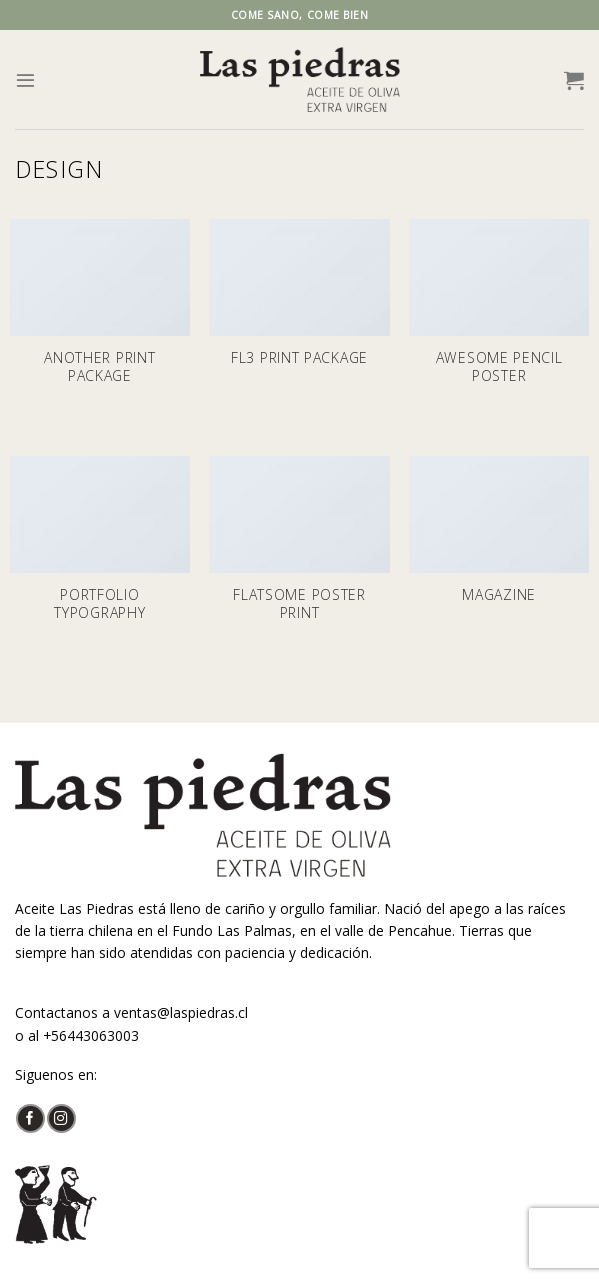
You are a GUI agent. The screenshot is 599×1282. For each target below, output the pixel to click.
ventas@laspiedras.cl (181, 1012)
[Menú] (25, 79)
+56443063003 (91, 1035)
